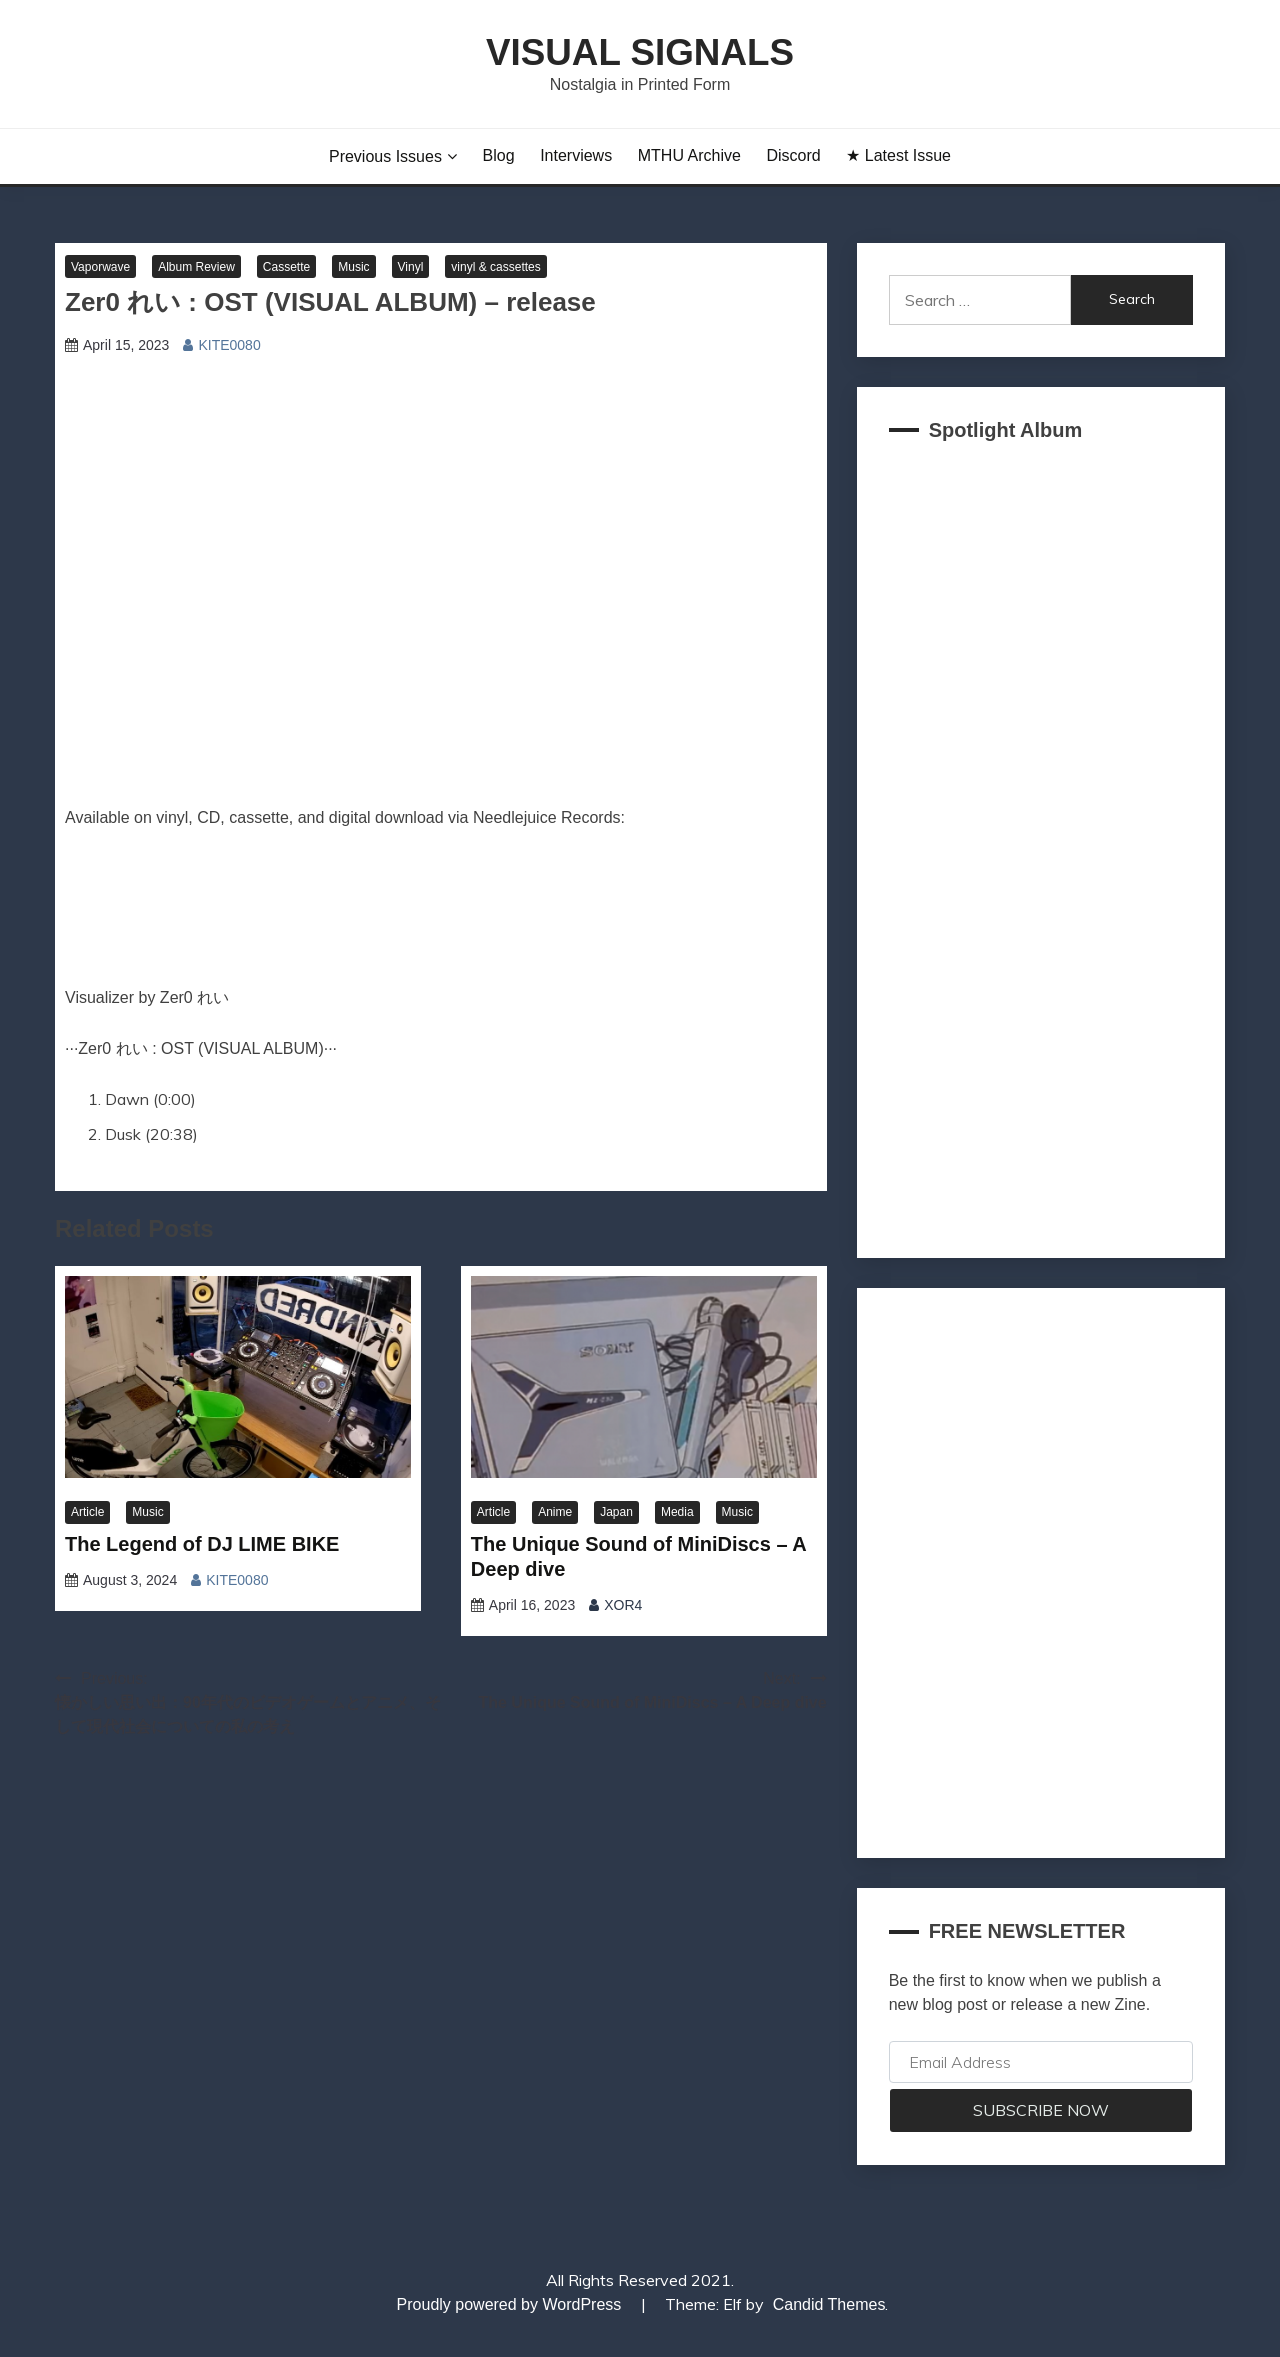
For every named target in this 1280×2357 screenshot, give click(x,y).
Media (677, 1512)
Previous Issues (385, 156)
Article (87, 1512)
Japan (616, 1512)
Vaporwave (100, 267)
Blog (499, 155)
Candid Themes (829, 2304)
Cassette (286, 267)
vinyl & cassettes (495, 267)
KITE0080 (229, 345)
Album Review (196, 267)
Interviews (576, 155)
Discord (793, 155)
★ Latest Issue (898, 155)
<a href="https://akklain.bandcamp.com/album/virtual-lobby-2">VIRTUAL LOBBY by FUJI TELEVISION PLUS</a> (1041, 843)
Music (353, 267)
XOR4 (623, 1605)
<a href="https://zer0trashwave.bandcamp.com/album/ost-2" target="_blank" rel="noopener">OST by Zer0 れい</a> (441, 916)
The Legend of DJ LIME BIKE (202, 1544)
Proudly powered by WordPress (511, 2304)
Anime (555, 1512)
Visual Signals (640, 52)
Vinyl (411, 267)
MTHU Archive (689, 155)
